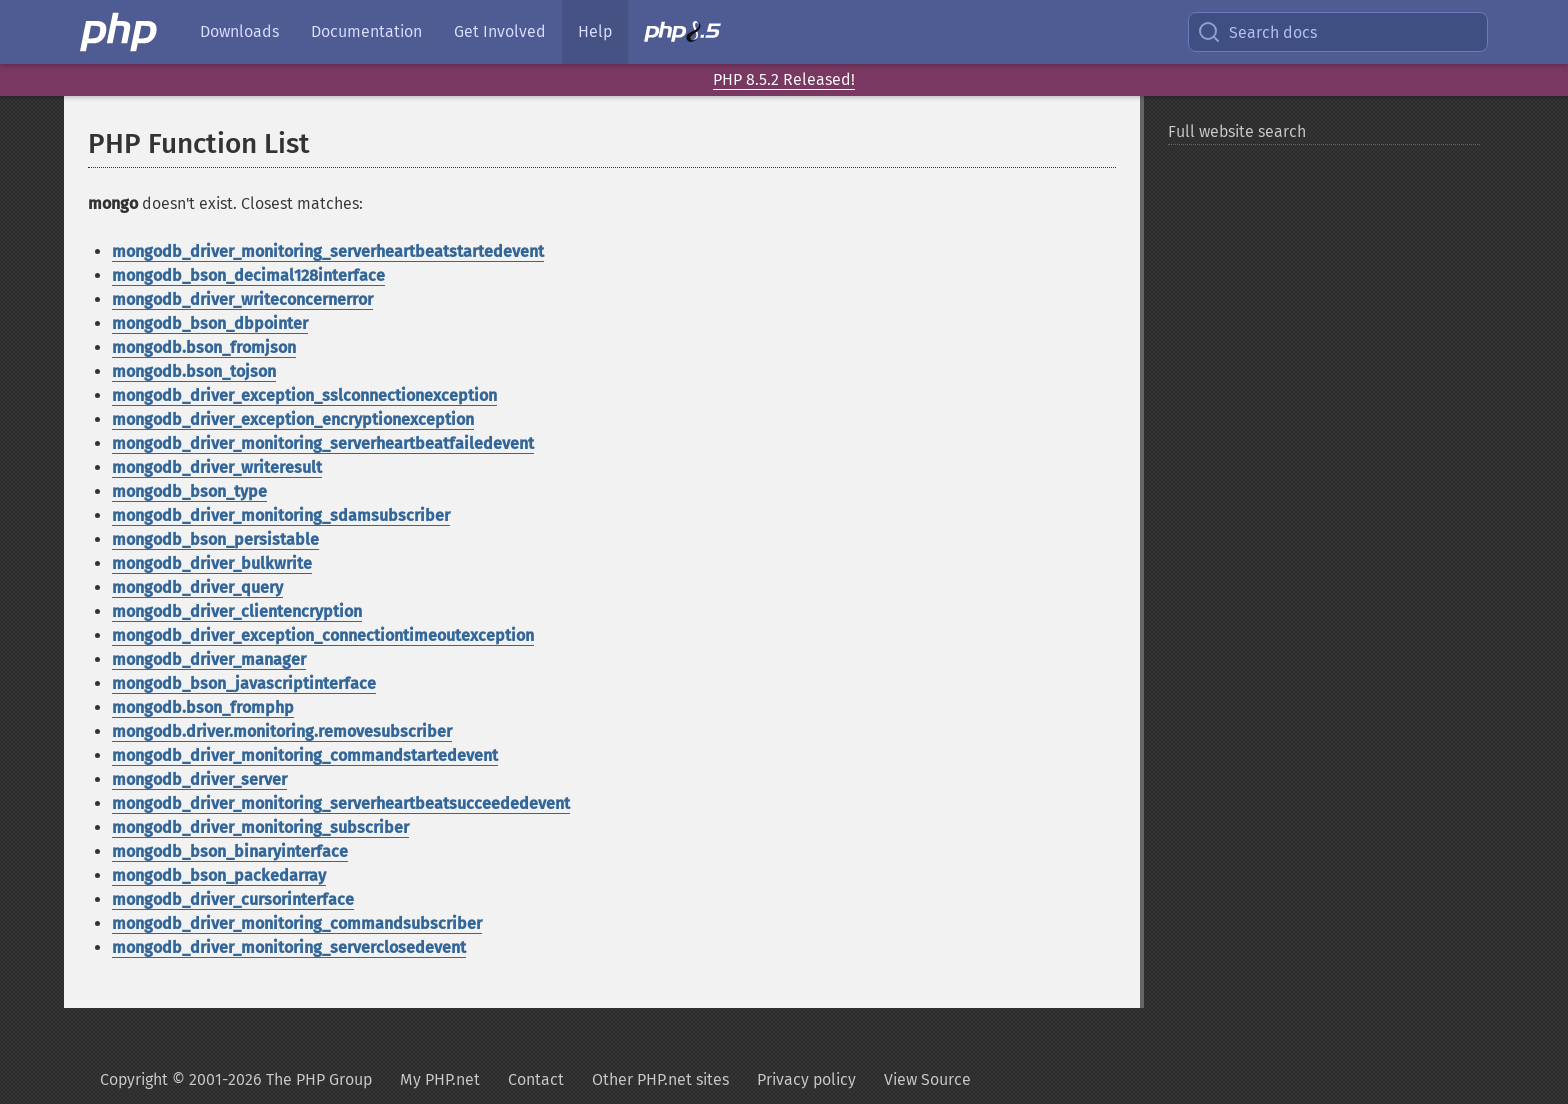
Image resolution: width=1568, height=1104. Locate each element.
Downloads (239, 31)
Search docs (1257, 32)
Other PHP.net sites (660, 1079)
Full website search (1237, 131)
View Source (927, 1079)
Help (595, 31)
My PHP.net (440, 1079)
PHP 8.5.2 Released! (784, 79)
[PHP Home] (120, 32)
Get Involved (500, 31)
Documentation (366, 31)
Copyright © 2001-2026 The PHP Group (236, 1079)
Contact (536, 1079)
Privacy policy (806, 1079)
